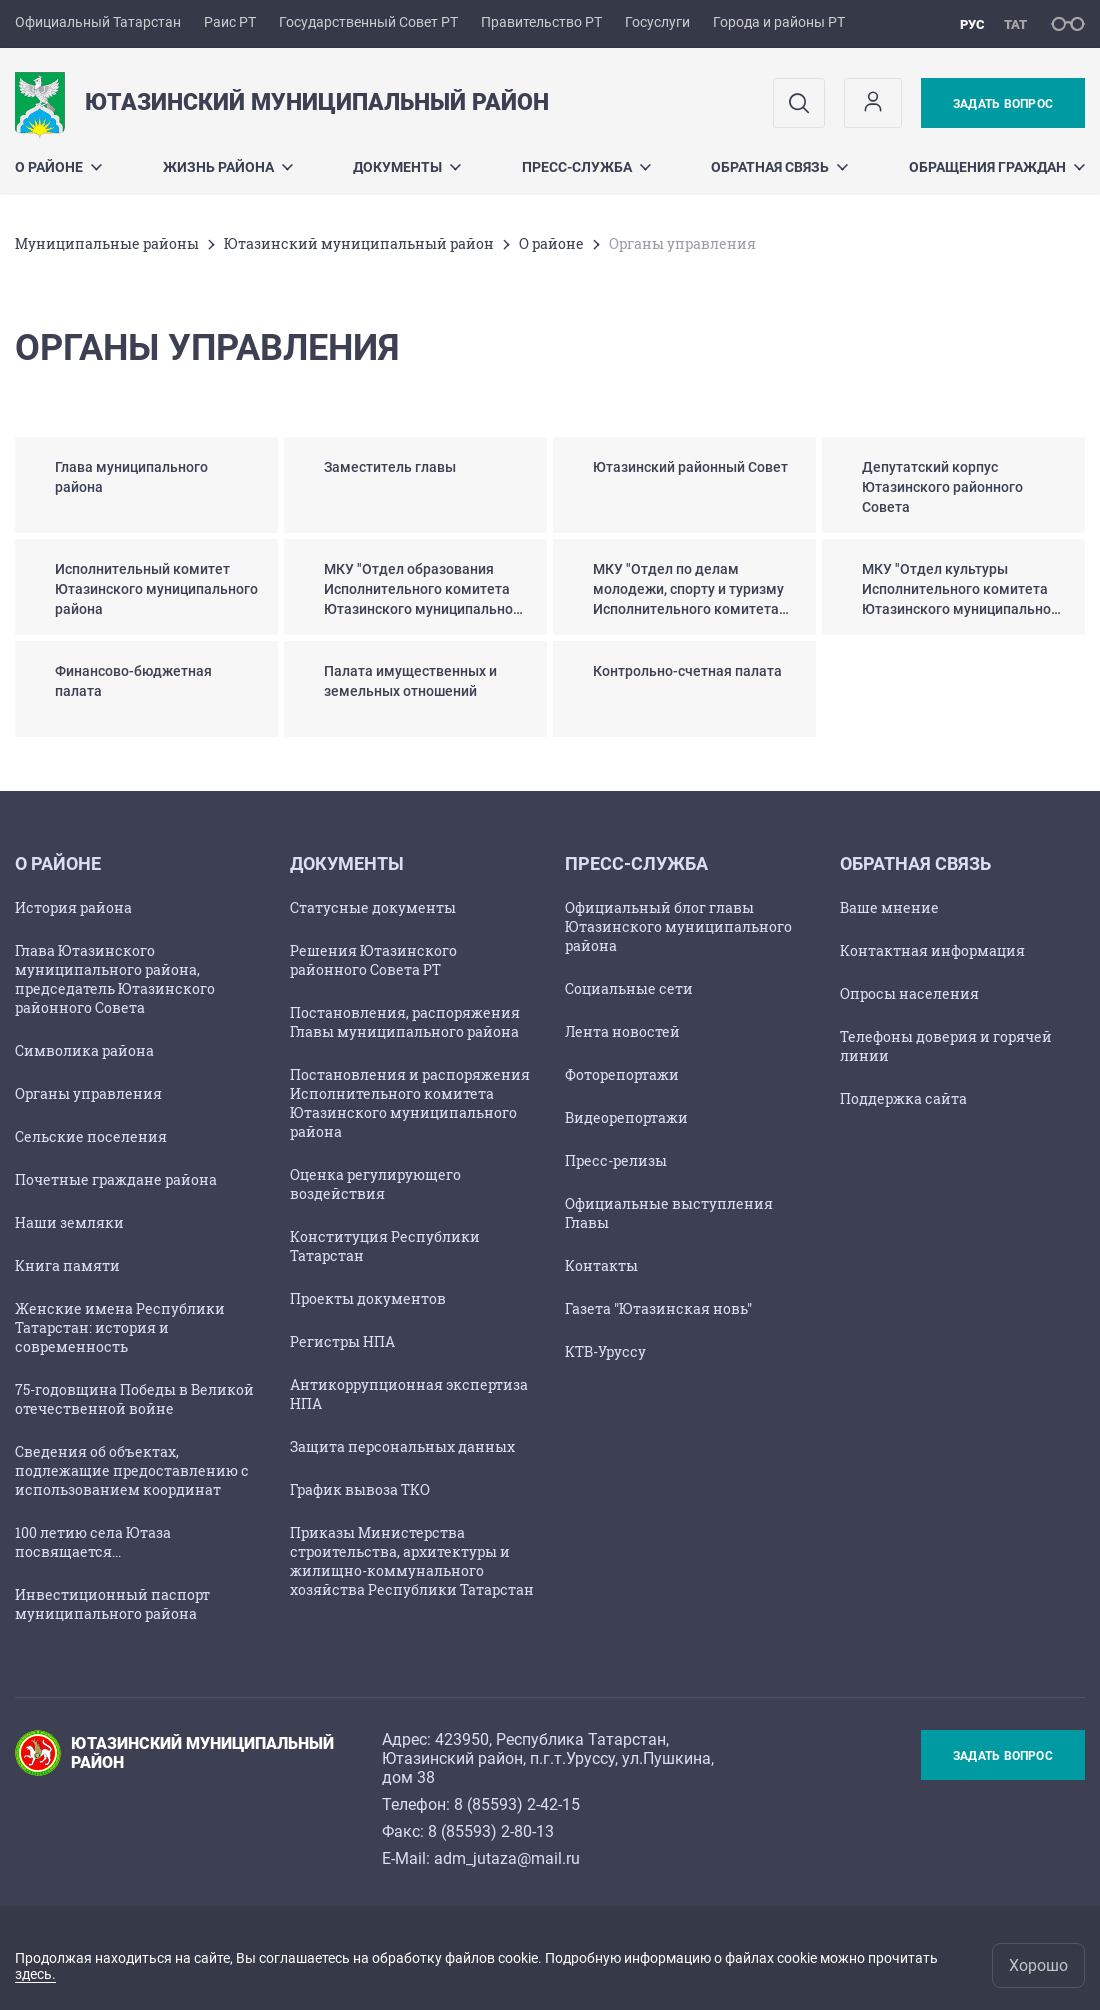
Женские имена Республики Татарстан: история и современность (120, 1327)
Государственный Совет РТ (368, 22)
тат (1015, 24)
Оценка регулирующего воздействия (375, 1184)
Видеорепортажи (626, 1117)
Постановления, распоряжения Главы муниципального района (405, 1022)
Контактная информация (932, 950)
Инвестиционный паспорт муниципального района (112, 1604)
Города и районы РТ (779, 22)
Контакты (601, 1265)
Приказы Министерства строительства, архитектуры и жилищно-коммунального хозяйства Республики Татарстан (412, 1561)
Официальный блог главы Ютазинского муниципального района (678, 926)
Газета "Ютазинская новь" (658, 1308)
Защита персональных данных (402, 1446)
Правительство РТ (541, 22)
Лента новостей (622, 1031)
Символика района (84, 1050)
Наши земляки (69, 1222)
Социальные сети (629, 988)
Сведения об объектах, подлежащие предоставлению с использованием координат (132, 1470)
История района (73, 907)
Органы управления (88, 1093)
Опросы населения (909, 993)
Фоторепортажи (622, 1074)
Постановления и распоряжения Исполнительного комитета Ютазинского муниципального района (410, 1103)
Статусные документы (373, 907)
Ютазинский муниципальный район (359, 243)
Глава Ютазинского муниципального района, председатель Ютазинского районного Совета (115, 979)
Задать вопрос (1003, 104)
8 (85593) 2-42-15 (517, 1804)
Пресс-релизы (616, 1160)
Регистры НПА (342, 1341)
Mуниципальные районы (107, 243)
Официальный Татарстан (98, 22)
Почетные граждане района (116, 1179)
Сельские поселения (91, 1136)
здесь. (35, 1974)
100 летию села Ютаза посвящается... (93, 1542)
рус (972, 24)
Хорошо (1038, 1965)
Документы (407, 167)
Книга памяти (67, 1265)
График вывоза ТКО (360, 1489)
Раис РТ (230, 22)
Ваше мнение (889, 907)
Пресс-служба (586, 167)
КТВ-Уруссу (605, 1351)
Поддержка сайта (903, 1098)
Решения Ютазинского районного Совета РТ (373, 960)
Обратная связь (779, 167)
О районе (58, 167)
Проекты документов (368, 1298)
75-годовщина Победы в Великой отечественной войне (134, 1399)
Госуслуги (657, 22)
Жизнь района (228, 167)
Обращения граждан (997, 167)
